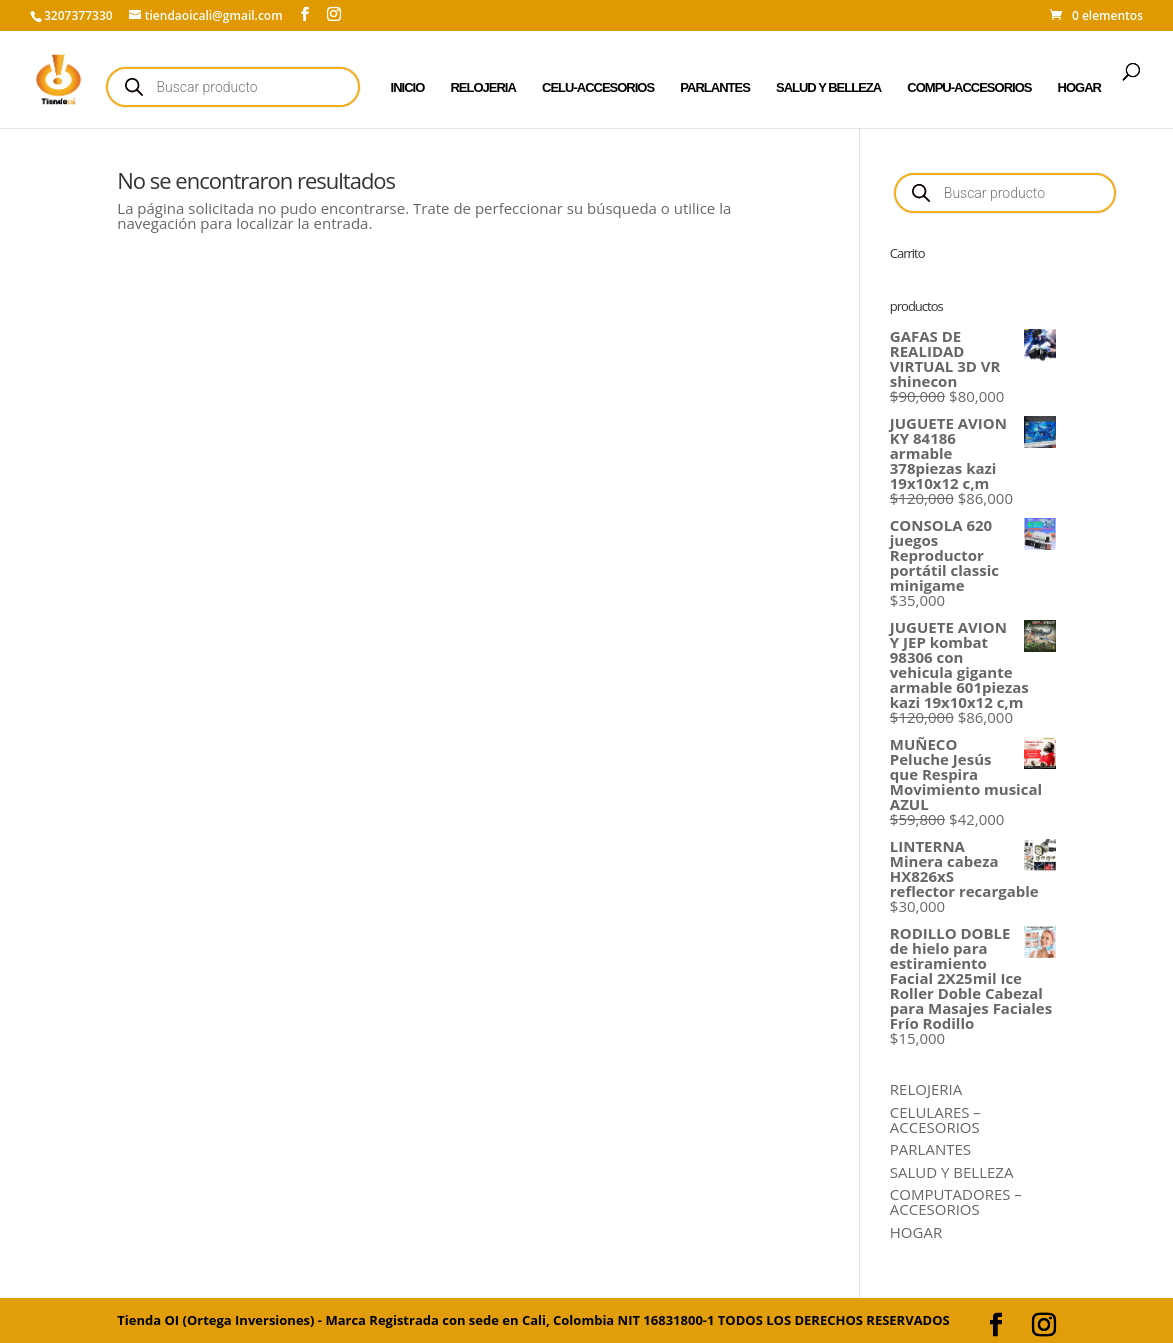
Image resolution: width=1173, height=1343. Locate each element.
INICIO (408, 88)
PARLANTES (714, 88)
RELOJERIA (482, 88)
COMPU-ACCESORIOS (969, 88)
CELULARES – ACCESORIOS (935, 1119)
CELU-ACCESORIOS (598, 88)
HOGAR (1079, 88)
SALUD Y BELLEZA (828, 88)
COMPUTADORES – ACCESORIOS (956, 1201)
